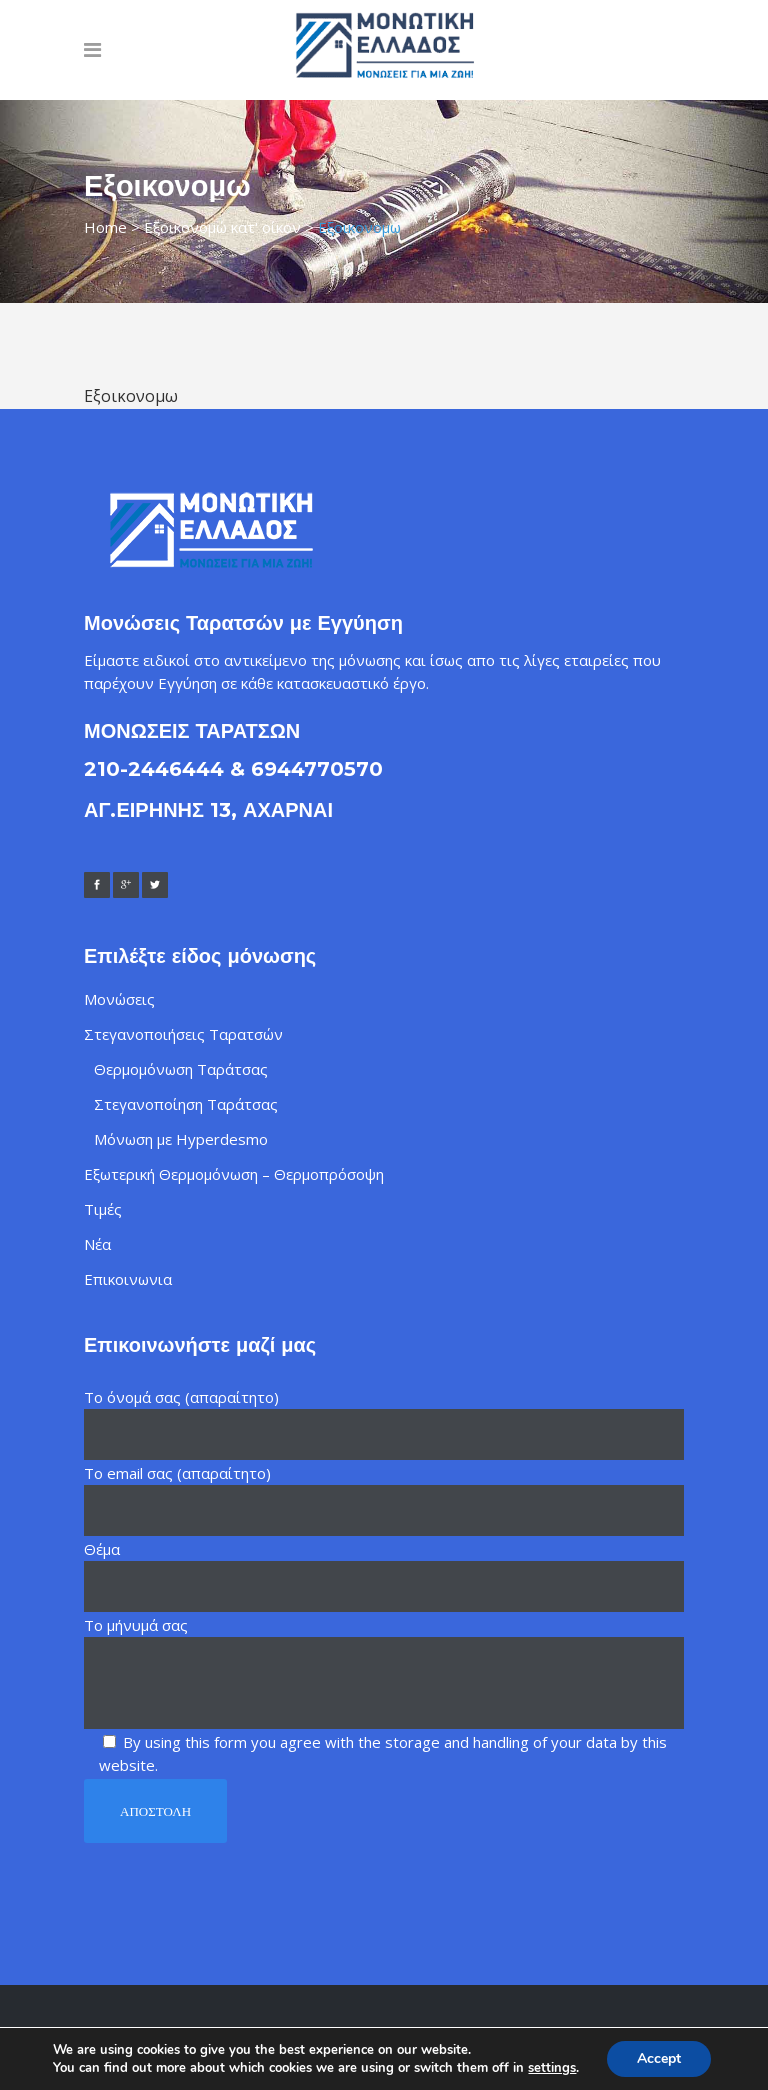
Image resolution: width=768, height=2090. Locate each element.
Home (105, 227)
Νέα (97, 1244)
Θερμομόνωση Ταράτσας (181, 1069)
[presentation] (236, 1884)
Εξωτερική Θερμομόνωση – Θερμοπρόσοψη (234, 1174)
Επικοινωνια (128, 1279)
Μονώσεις (119, 999)
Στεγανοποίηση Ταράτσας (186, 1104)
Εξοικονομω (131, 396)
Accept (659, 2058)
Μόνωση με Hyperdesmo (181, 1139)
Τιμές (103, 1209)
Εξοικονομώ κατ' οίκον (222, 227)
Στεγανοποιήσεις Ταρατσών (183, 1034)
